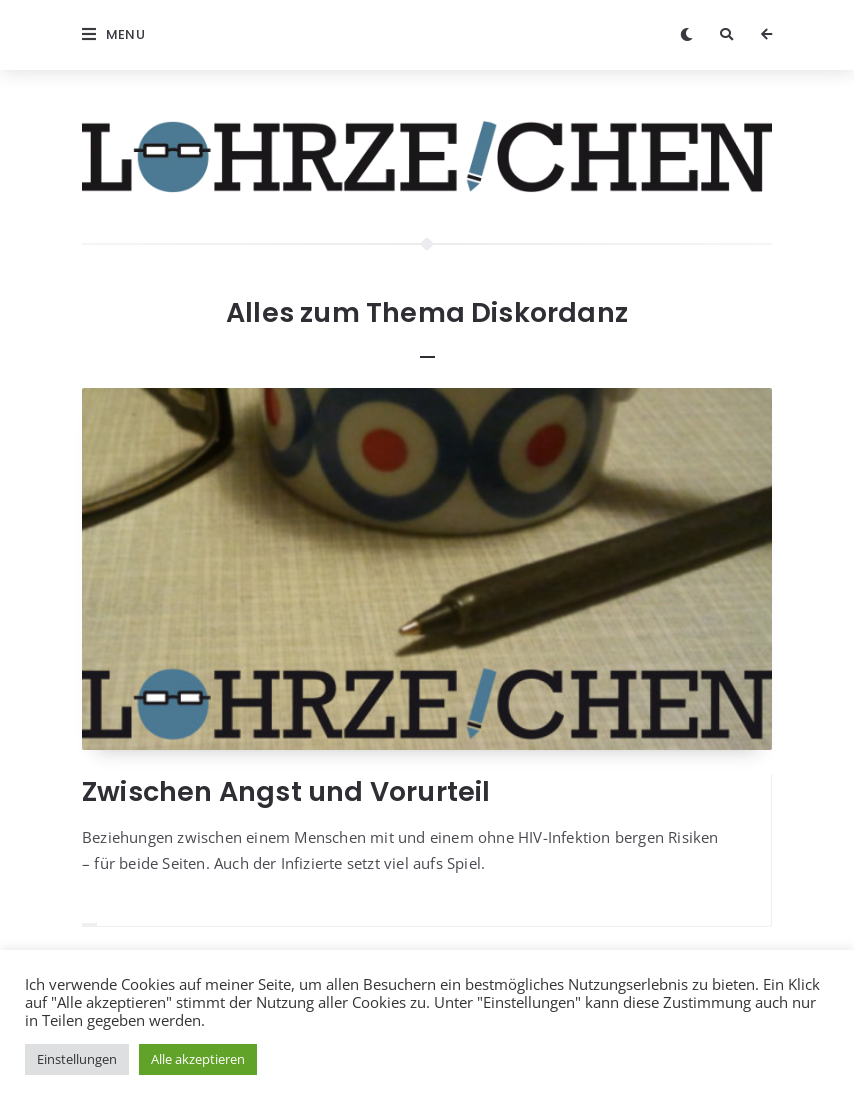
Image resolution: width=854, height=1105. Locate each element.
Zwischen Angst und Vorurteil (286, 791)
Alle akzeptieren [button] (198, 1059)
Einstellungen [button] (77, 1059)
